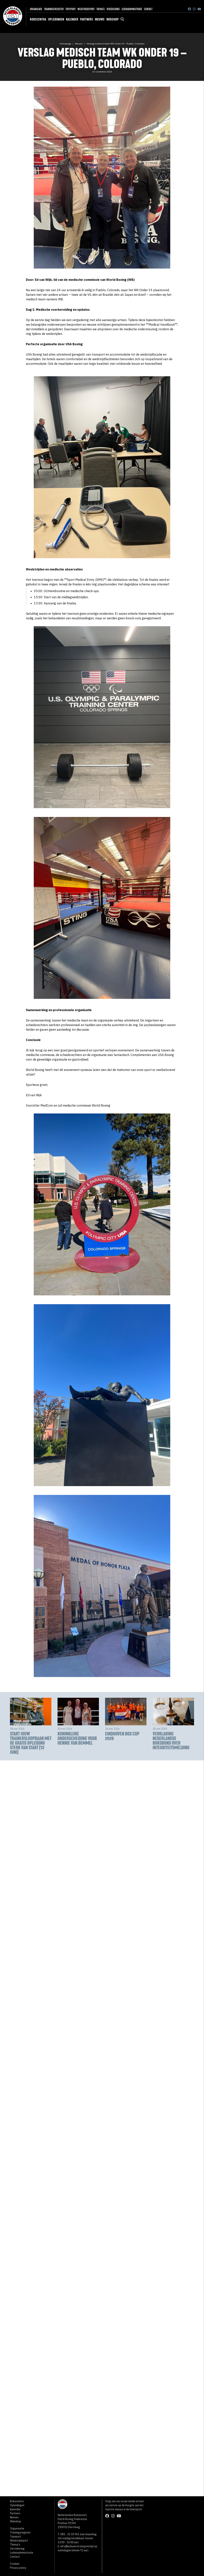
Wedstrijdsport (86, 9)
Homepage (65, 43)
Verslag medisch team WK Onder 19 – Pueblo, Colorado (115, 43)
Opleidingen (56, 19)
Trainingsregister (54, 9)
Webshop (112, 19)
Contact (148, 9)
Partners (86, 19)
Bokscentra (38, 19)
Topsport (71, 9)
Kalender (72, 19)
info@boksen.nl (69, 2546)
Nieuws (99, 19)
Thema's (100, 9)
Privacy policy (18, 2567)
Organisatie (36, 9)
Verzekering (113, 9)
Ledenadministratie (132, 9)
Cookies (15, 2563)
